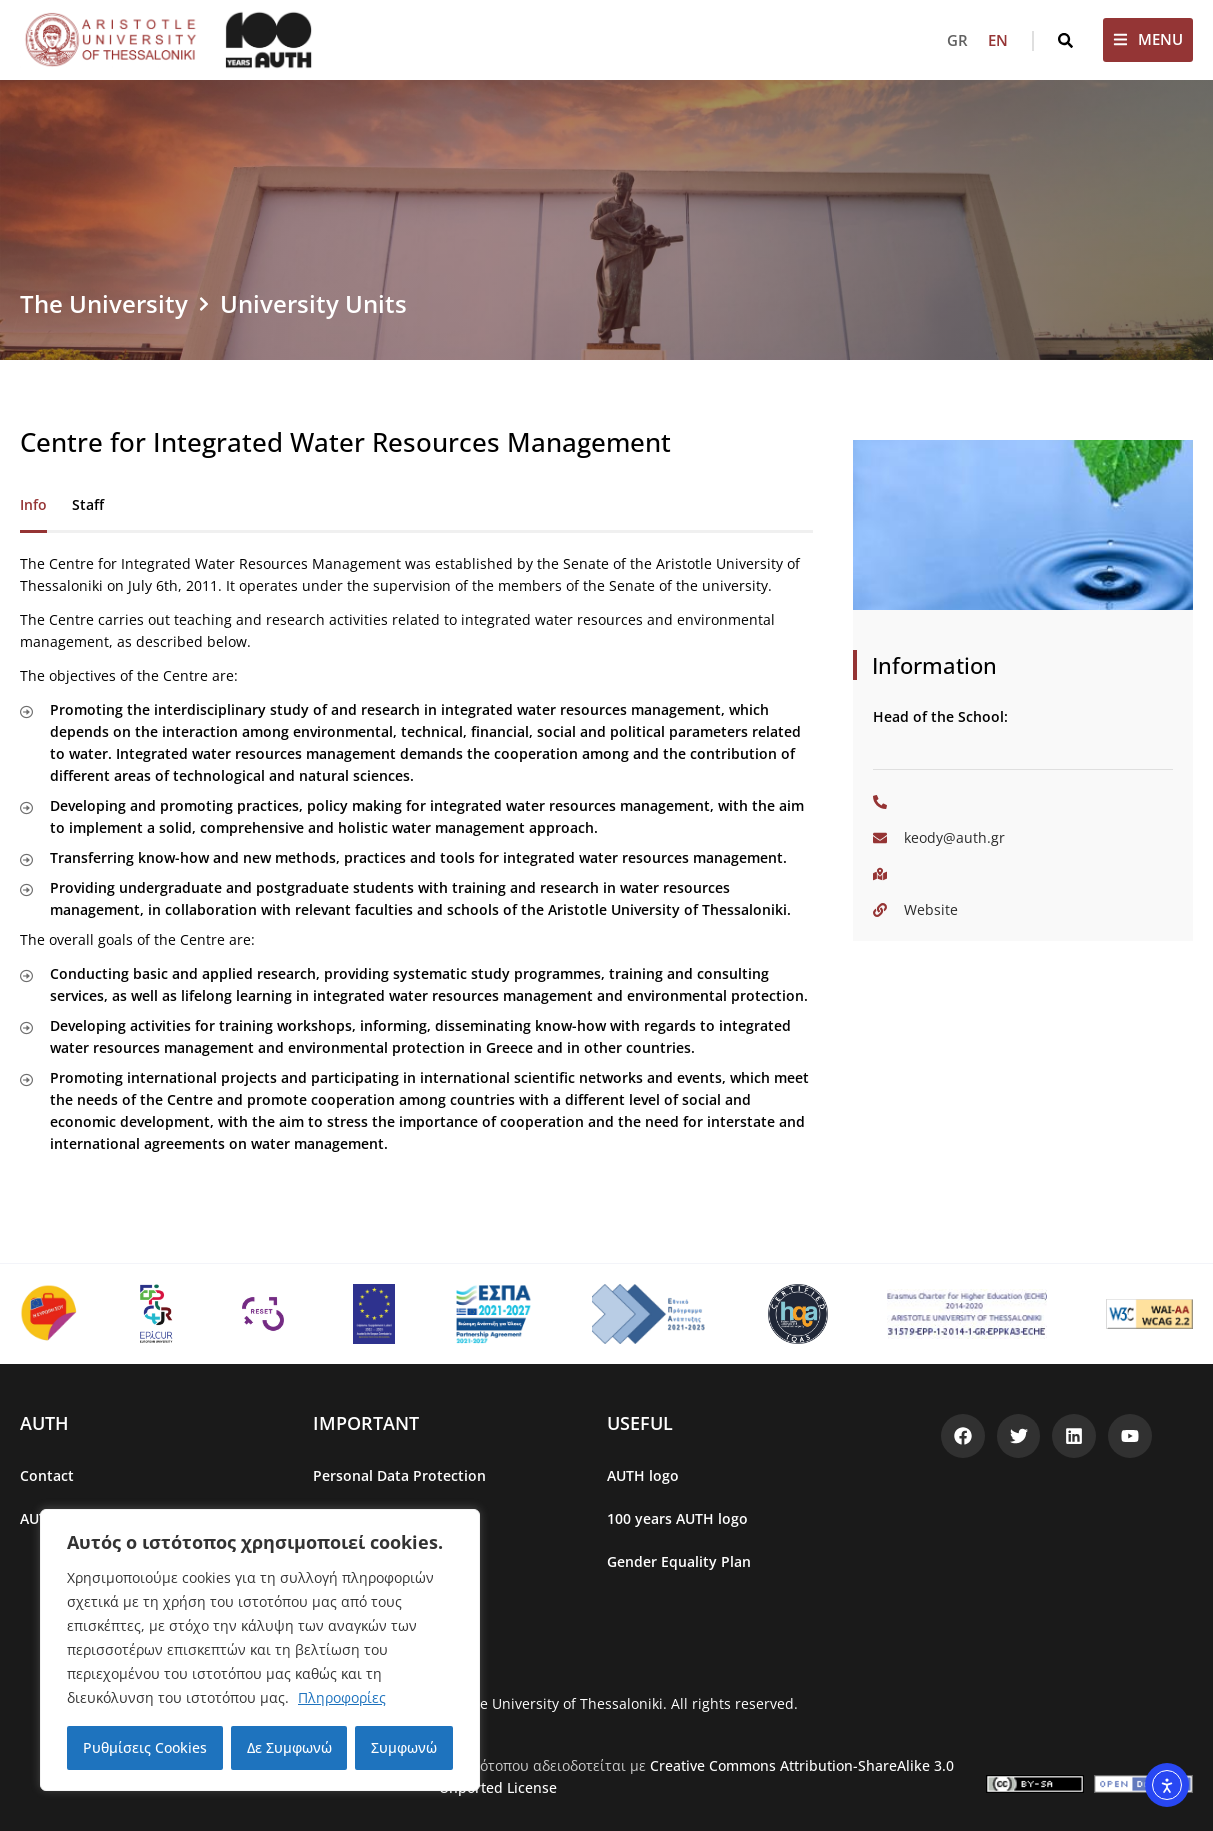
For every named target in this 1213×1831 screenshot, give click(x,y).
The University (104, 303)
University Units (313, 303)
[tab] (33, 506)
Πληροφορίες (342, 1697)
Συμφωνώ (404, 1747)
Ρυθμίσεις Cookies (145, 1747)
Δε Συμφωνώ (289, 1747)
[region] (260, 1650)
